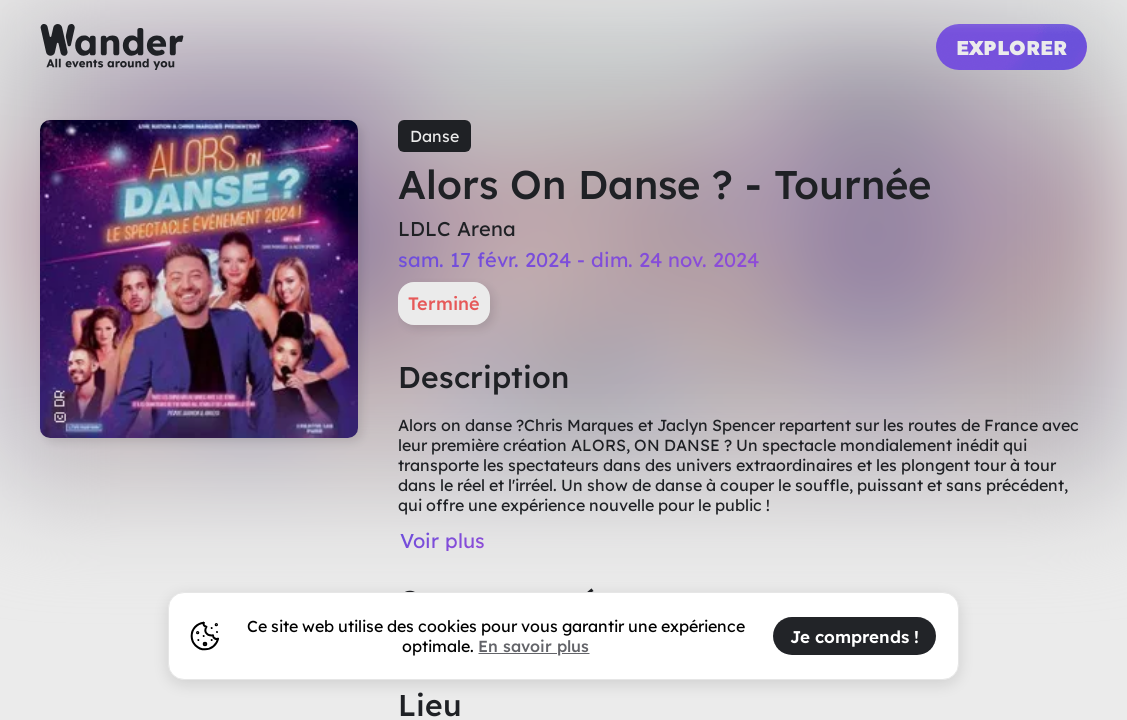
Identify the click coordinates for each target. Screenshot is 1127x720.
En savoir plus (533, 646)
